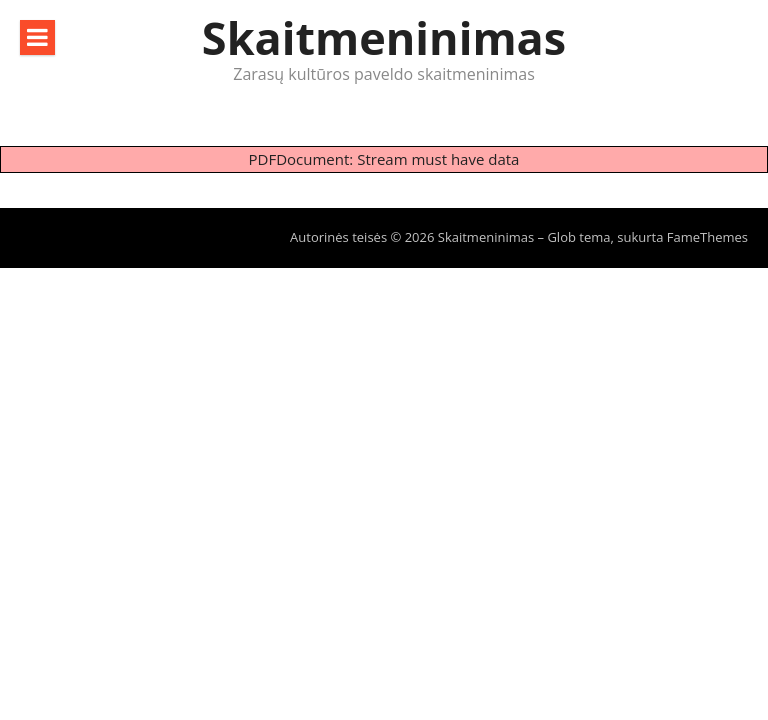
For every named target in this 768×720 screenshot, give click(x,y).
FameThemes (707, 237)
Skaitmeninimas (384, 37)
